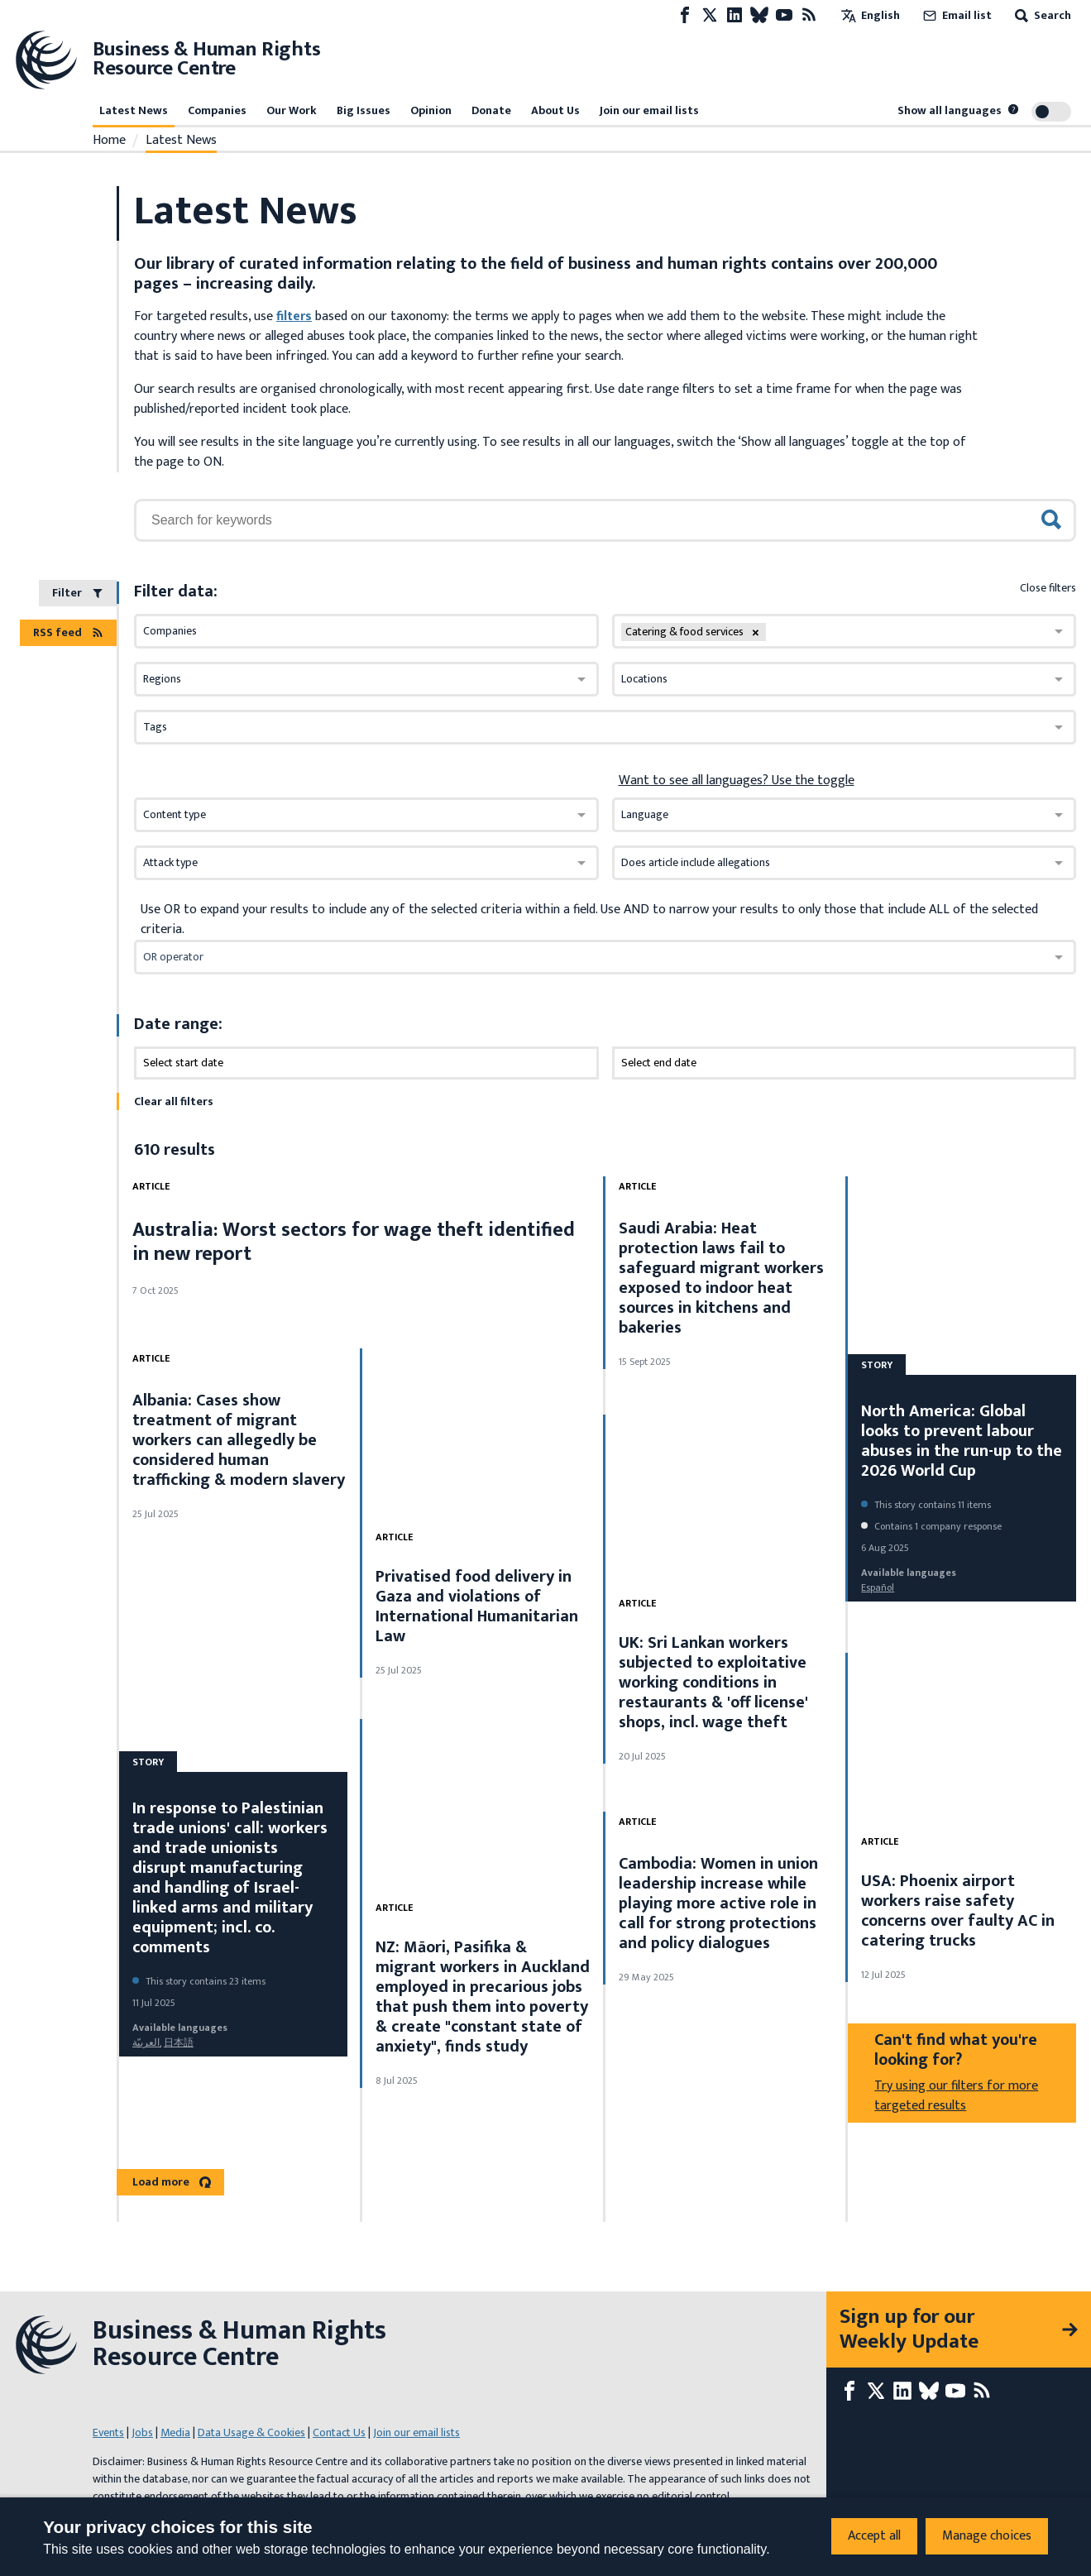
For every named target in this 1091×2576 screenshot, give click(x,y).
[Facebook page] (685, 15)
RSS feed (68, 632)
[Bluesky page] (759, 15)
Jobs (142, 2432)
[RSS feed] (809, 15)
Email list (956, 15)
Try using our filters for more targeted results (956, 2096)
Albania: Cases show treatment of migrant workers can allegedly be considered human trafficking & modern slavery (238, 1440)
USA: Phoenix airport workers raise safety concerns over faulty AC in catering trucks (958, 1911)
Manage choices (986, 2536)
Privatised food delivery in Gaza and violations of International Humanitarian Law (477, 1606)
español (877, 1587)
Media (175, 2432)
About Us (555, 110)
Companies (217, 110)
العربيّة (146, 2042)
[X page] (710, 15)
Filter (77, 592)
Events (108, 2432)
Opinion (431, 110)
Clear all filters (173, 1101)
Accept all (874, 2536)
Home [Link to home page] (109, 141)
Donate (491, 110)
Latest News (133, 110)
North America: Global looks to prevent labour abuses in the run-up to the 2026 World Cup (961, 1441)
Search (1041, 15)
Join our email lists (649, 110)
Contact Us (339, 2432)
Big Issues (363, 110)
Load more (171, 2181)
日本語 (179, 2042)
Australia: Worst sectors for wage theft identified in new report (353, 1242)
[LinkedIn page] (734, 15)
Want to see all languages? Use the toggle (736, 781)
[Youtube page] (784, 15)
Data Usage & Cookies (251, 2432)
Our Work (291, 110)
